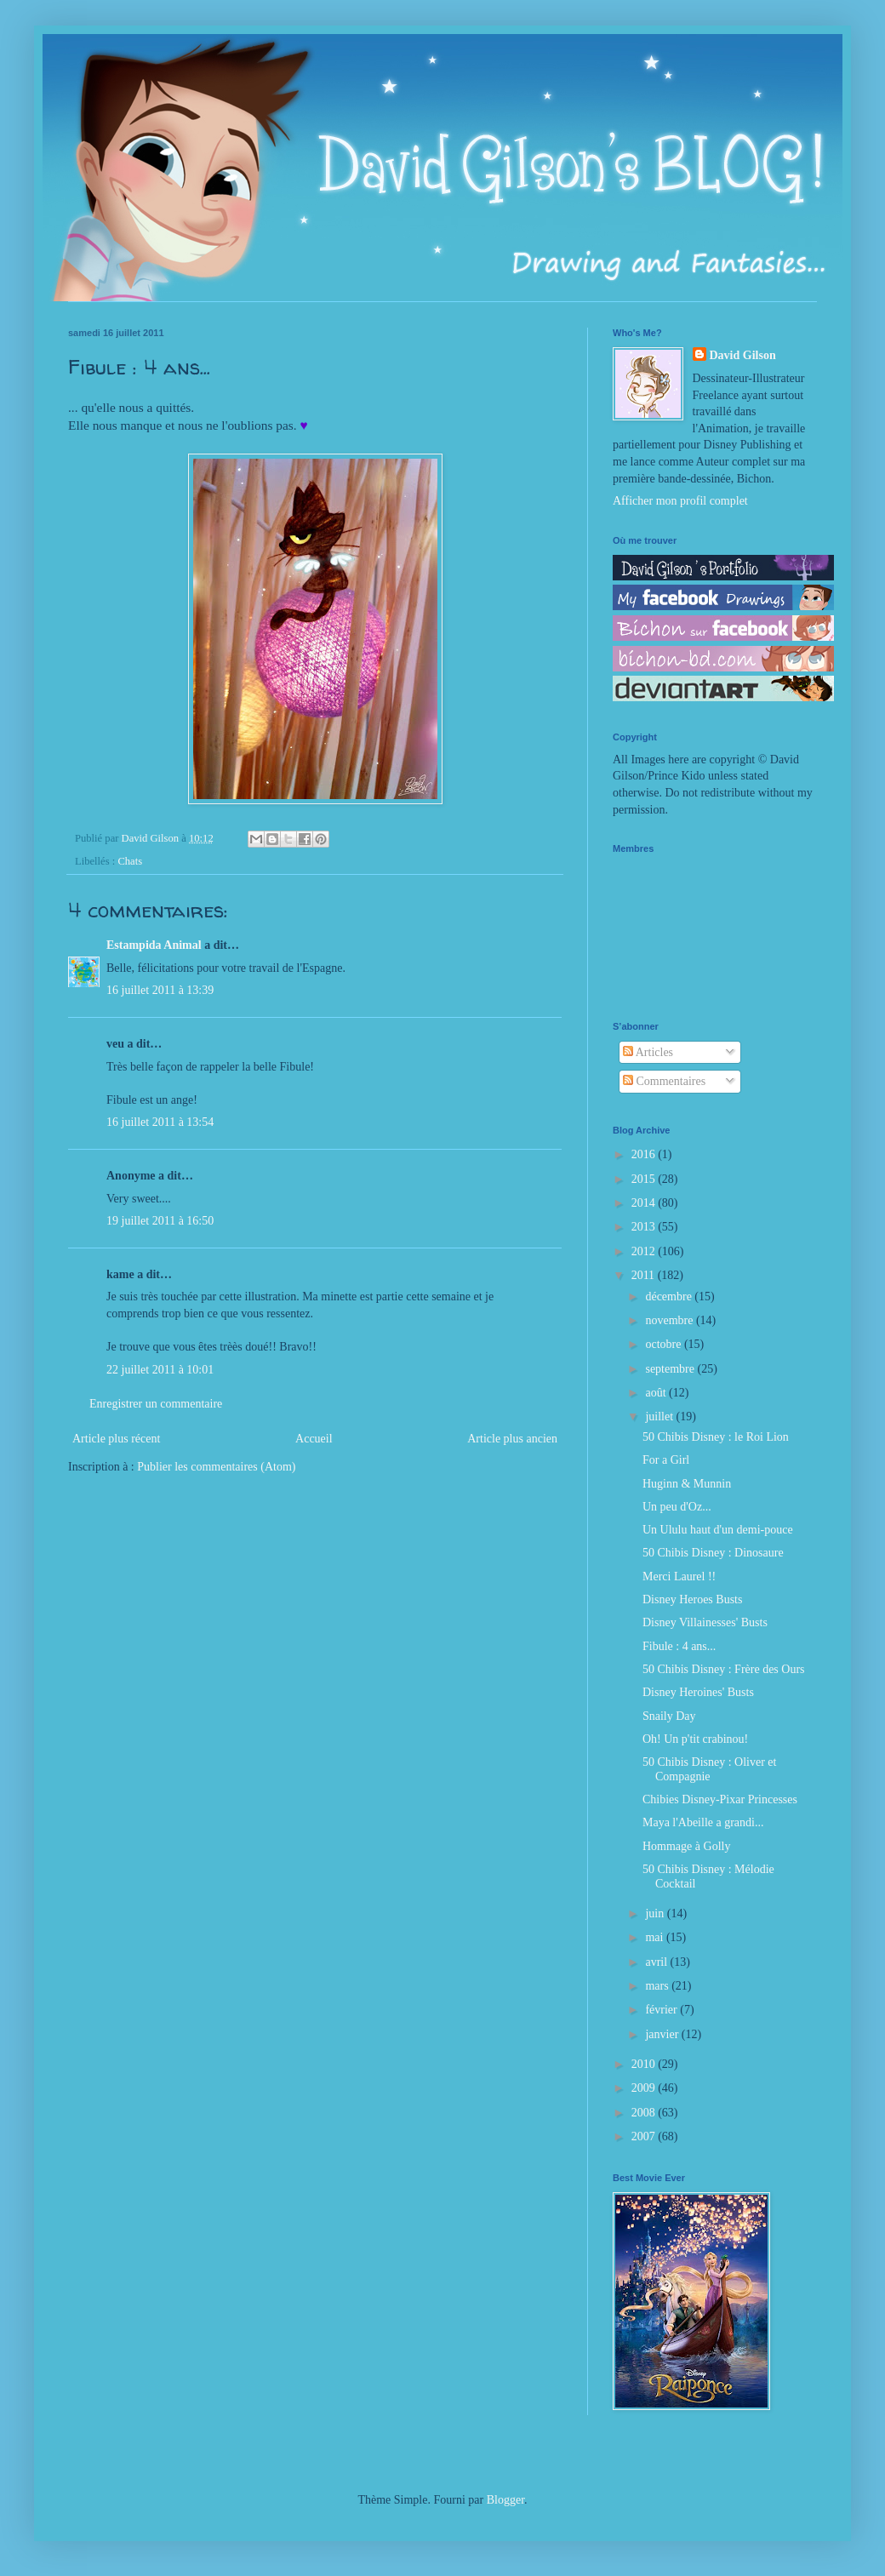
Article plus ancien (512, 1438)
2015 (645, 1179)
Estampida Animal (154, 945)
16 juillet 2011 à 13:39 (160, 990)
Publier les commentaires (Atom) (216, 1466)
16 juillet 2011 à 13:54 (160, 1122)
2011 (644, 1275)
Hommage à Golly (686, 1846)
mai (655, 1937)
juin (655, 1913)
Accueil (314, 1438)
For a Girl (665, 1460)
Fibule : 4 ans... (679, 1646)
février (662, 2009)
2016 (645, 1154)
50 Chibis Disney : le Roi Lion (715, 1437)
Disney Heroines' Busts (698, 1692)
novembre (670, 1320)
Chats (129, 861)
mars (658, 1985)
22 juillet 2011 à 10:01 (160, 1369)
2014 (645, 1203)
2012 (645, 1251)
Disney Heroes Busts (692, 1599)
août (657, 1392)
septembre (671, 1368)
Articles (648, 1052)
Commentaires (664, 1081)
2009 (645, 2088)
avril (657, 1962)
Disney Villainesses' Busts (705, 1622)
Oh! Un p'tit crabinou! (695, 1739)
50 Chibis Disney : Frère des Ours (723, 1669)
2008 (645, 2112)
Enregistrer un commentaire (155, 1403)
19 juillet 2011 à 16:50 (160, 1220)
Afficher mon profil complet (680, 500)
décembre (669, 1296)
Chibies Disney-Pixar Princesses (719, 1799)
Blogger (505, 2499)
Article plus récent (116, 1438)
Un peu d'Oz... (676, 1506)
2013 (645, 1226)
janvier (663, 2034)
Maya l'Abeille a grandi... (702, 1822)
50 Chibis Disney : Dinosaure (713, 1552)
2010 (645, 2064)
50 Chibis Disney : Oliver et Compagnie (709, 1769)
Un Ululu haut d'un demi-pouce (717, 1529)
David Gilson (743, 355)
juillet (660, 1416)
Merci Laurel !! (679, 1576)
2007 (645, 2136)
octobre (664, 1344)
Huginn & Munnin (686, 1483)
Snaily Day (669, 1716)
